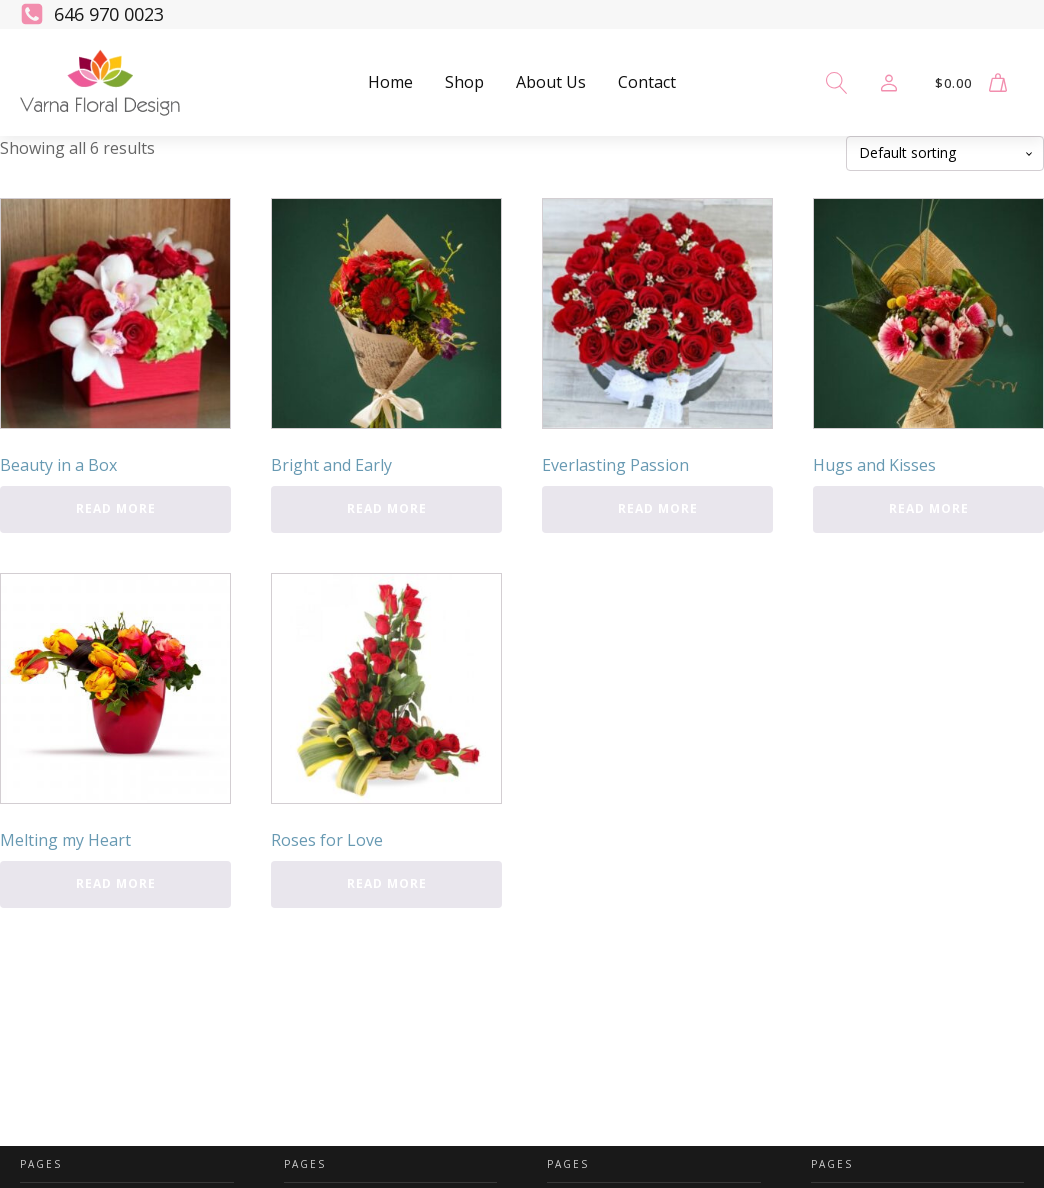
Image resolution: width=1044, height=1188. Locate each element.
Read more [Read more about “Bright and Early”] (387, 508)
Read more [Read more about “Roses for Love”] (387, 883)
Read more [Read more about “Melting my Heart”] (116, 883)
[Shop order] (945, 153)
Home (390, 82)
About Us (551, 82)
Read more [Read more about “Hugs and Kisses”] (929, 508)
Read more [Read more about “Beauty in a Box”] (116, 508)
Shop (464, 82)
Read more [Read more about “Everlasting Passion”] (658, 508)
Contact (647, 82)
